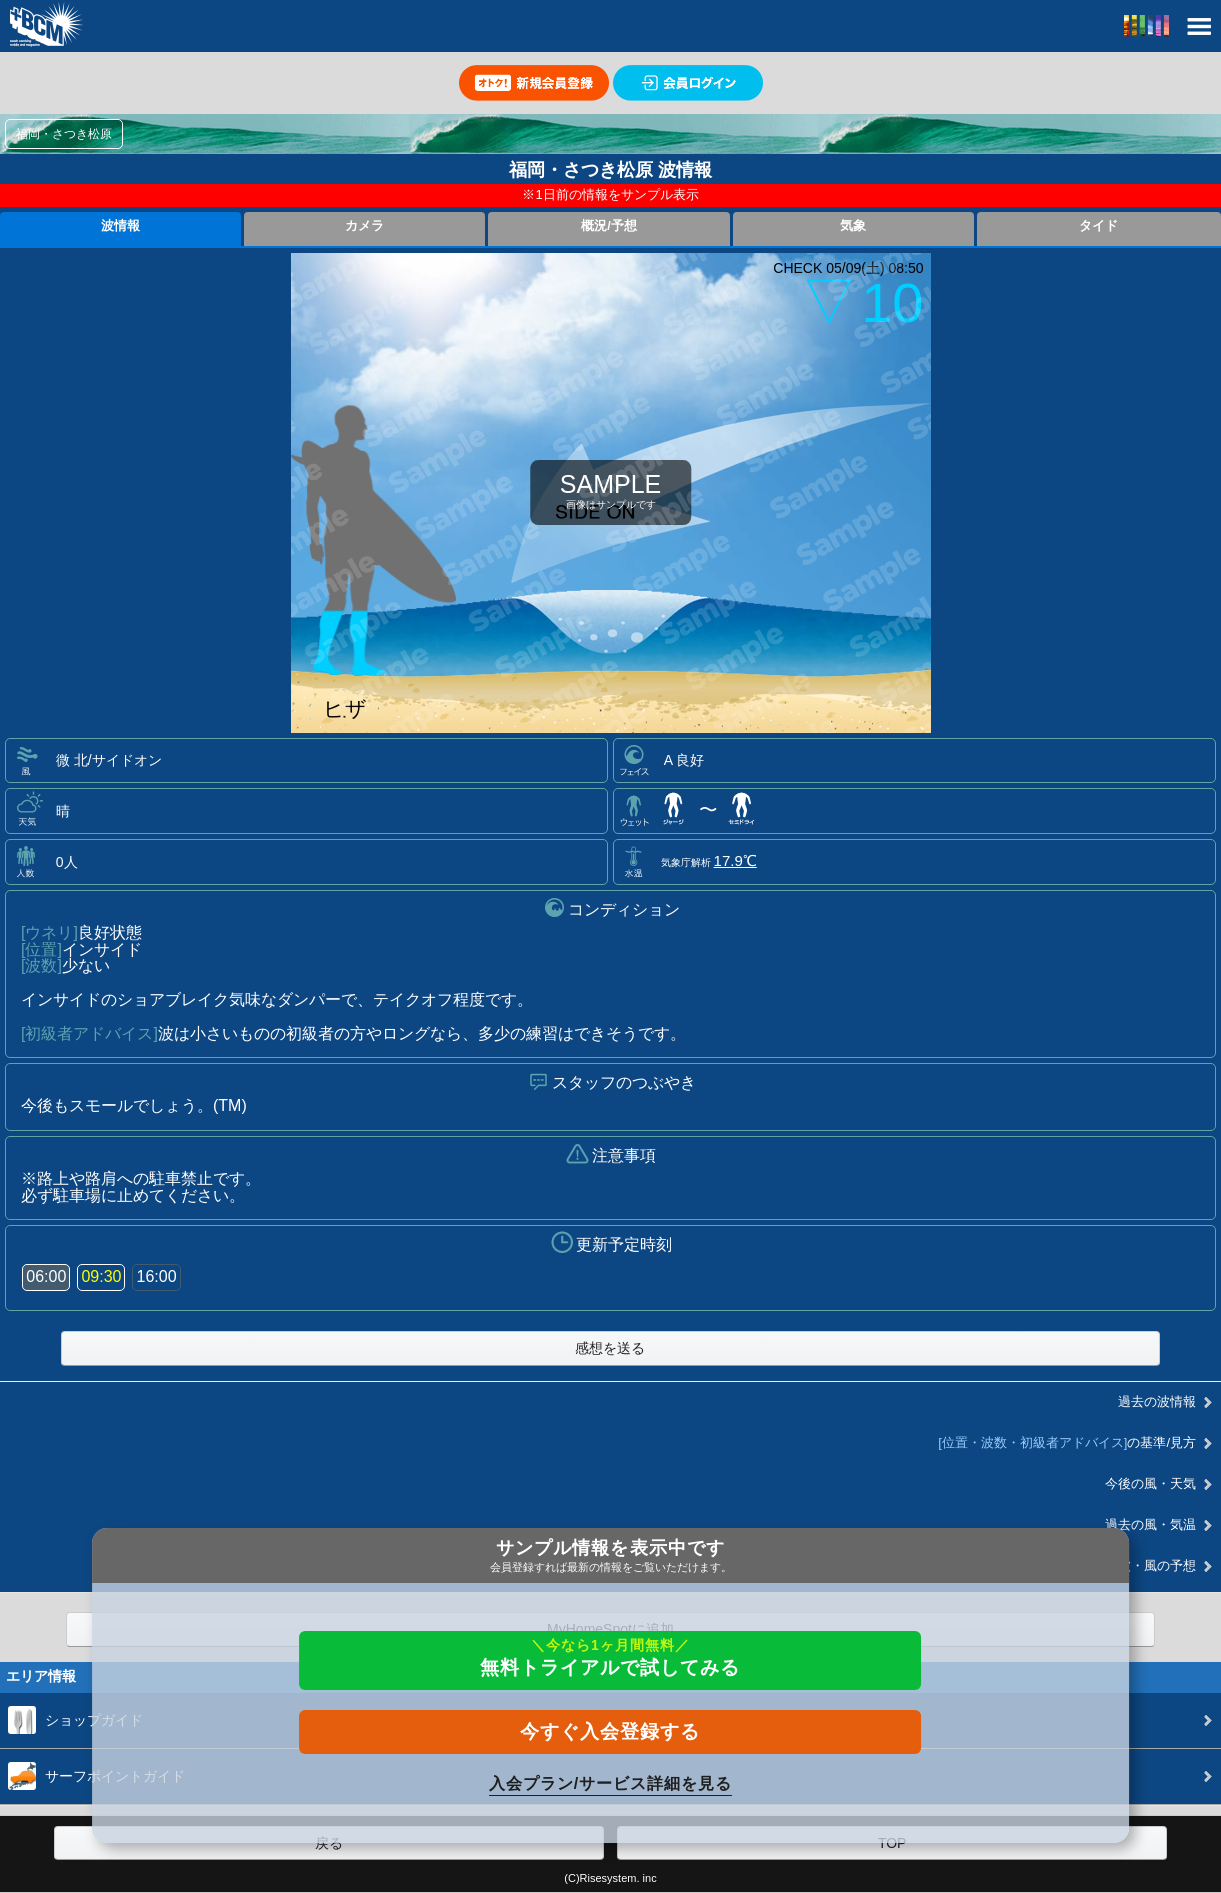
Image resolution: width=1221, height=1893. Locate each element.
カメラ (364, 226)
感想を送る (610, 1348)
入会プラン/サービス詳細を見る (610, 1783)
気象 (853, 226)
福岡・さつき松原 (64, 134)
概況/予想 (609, 226)
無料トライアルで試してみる (610, 1657)
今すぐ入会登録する (610, 1731)
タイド (1098, 226)
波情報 (120, 226)
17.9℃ (735, 860)
